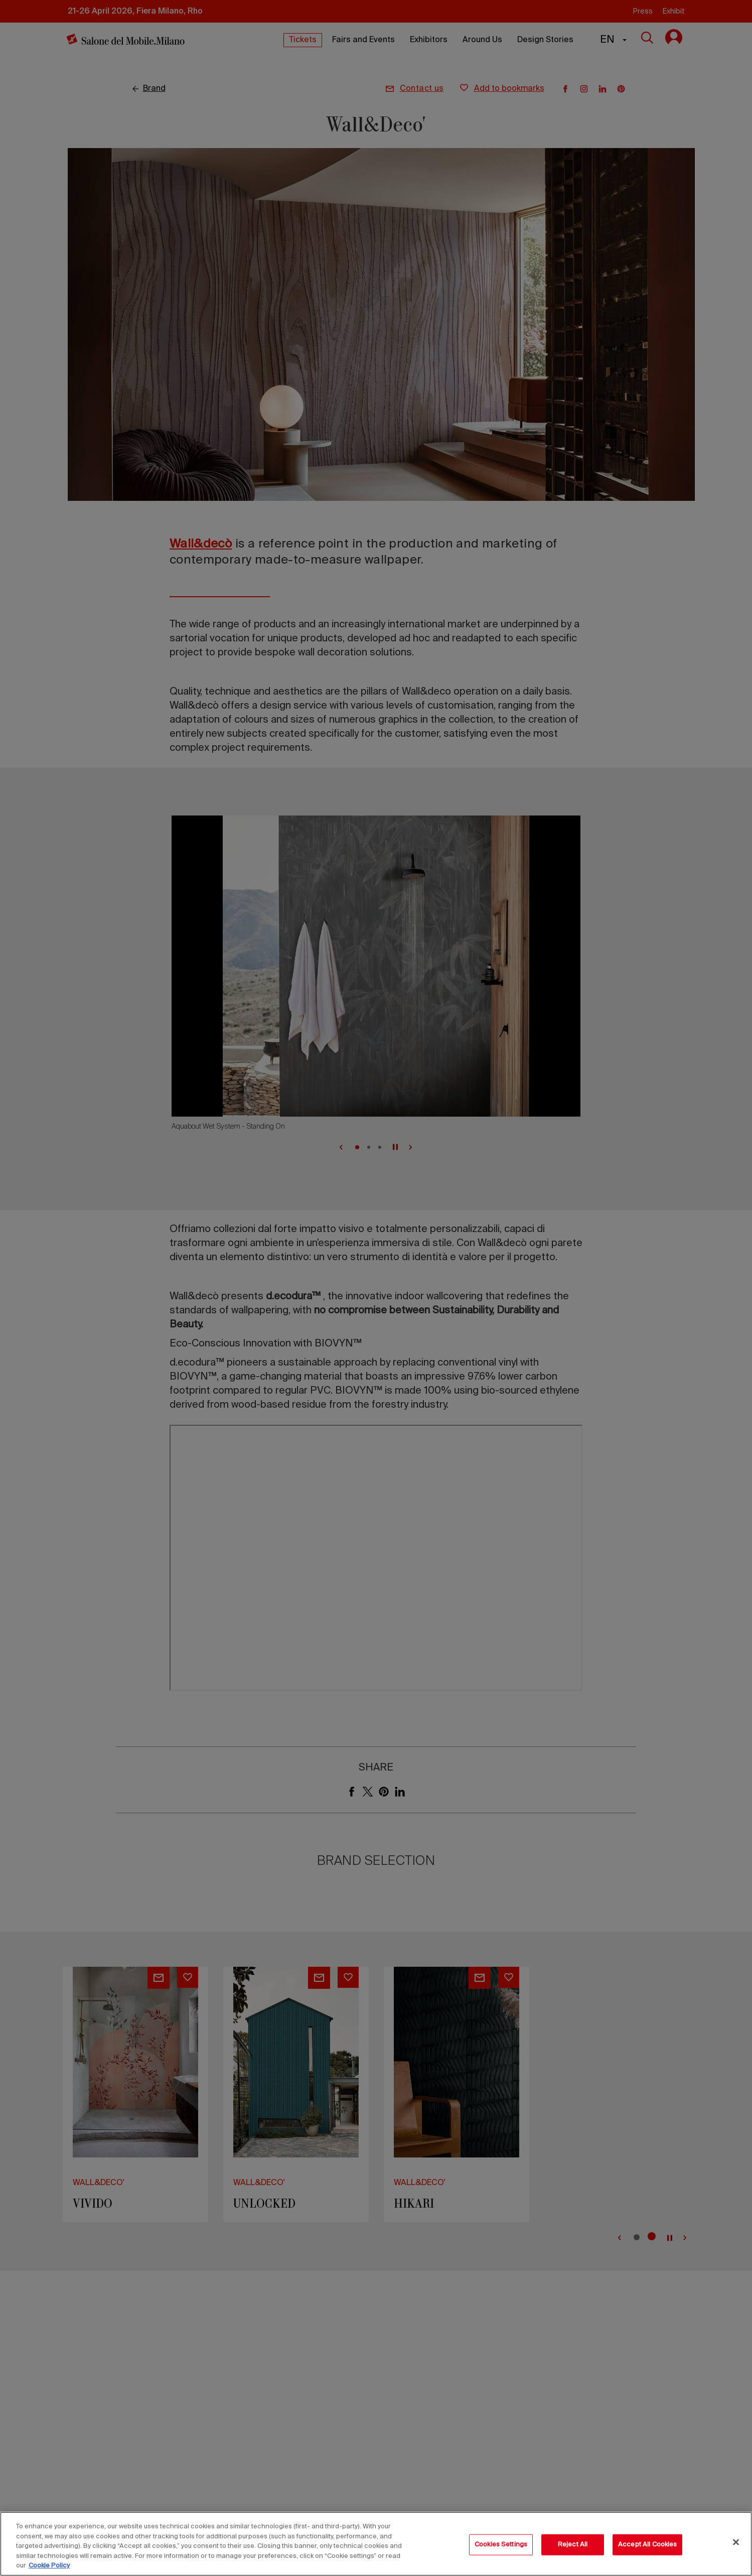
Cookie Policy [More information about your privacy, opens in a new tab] (49, 2565)
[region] (376, 2544)
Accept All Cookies (647, 2544)
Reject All (572, 2544)
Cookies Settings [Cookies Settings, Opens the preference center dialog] (501, 2544)
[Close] (736, 2542)
